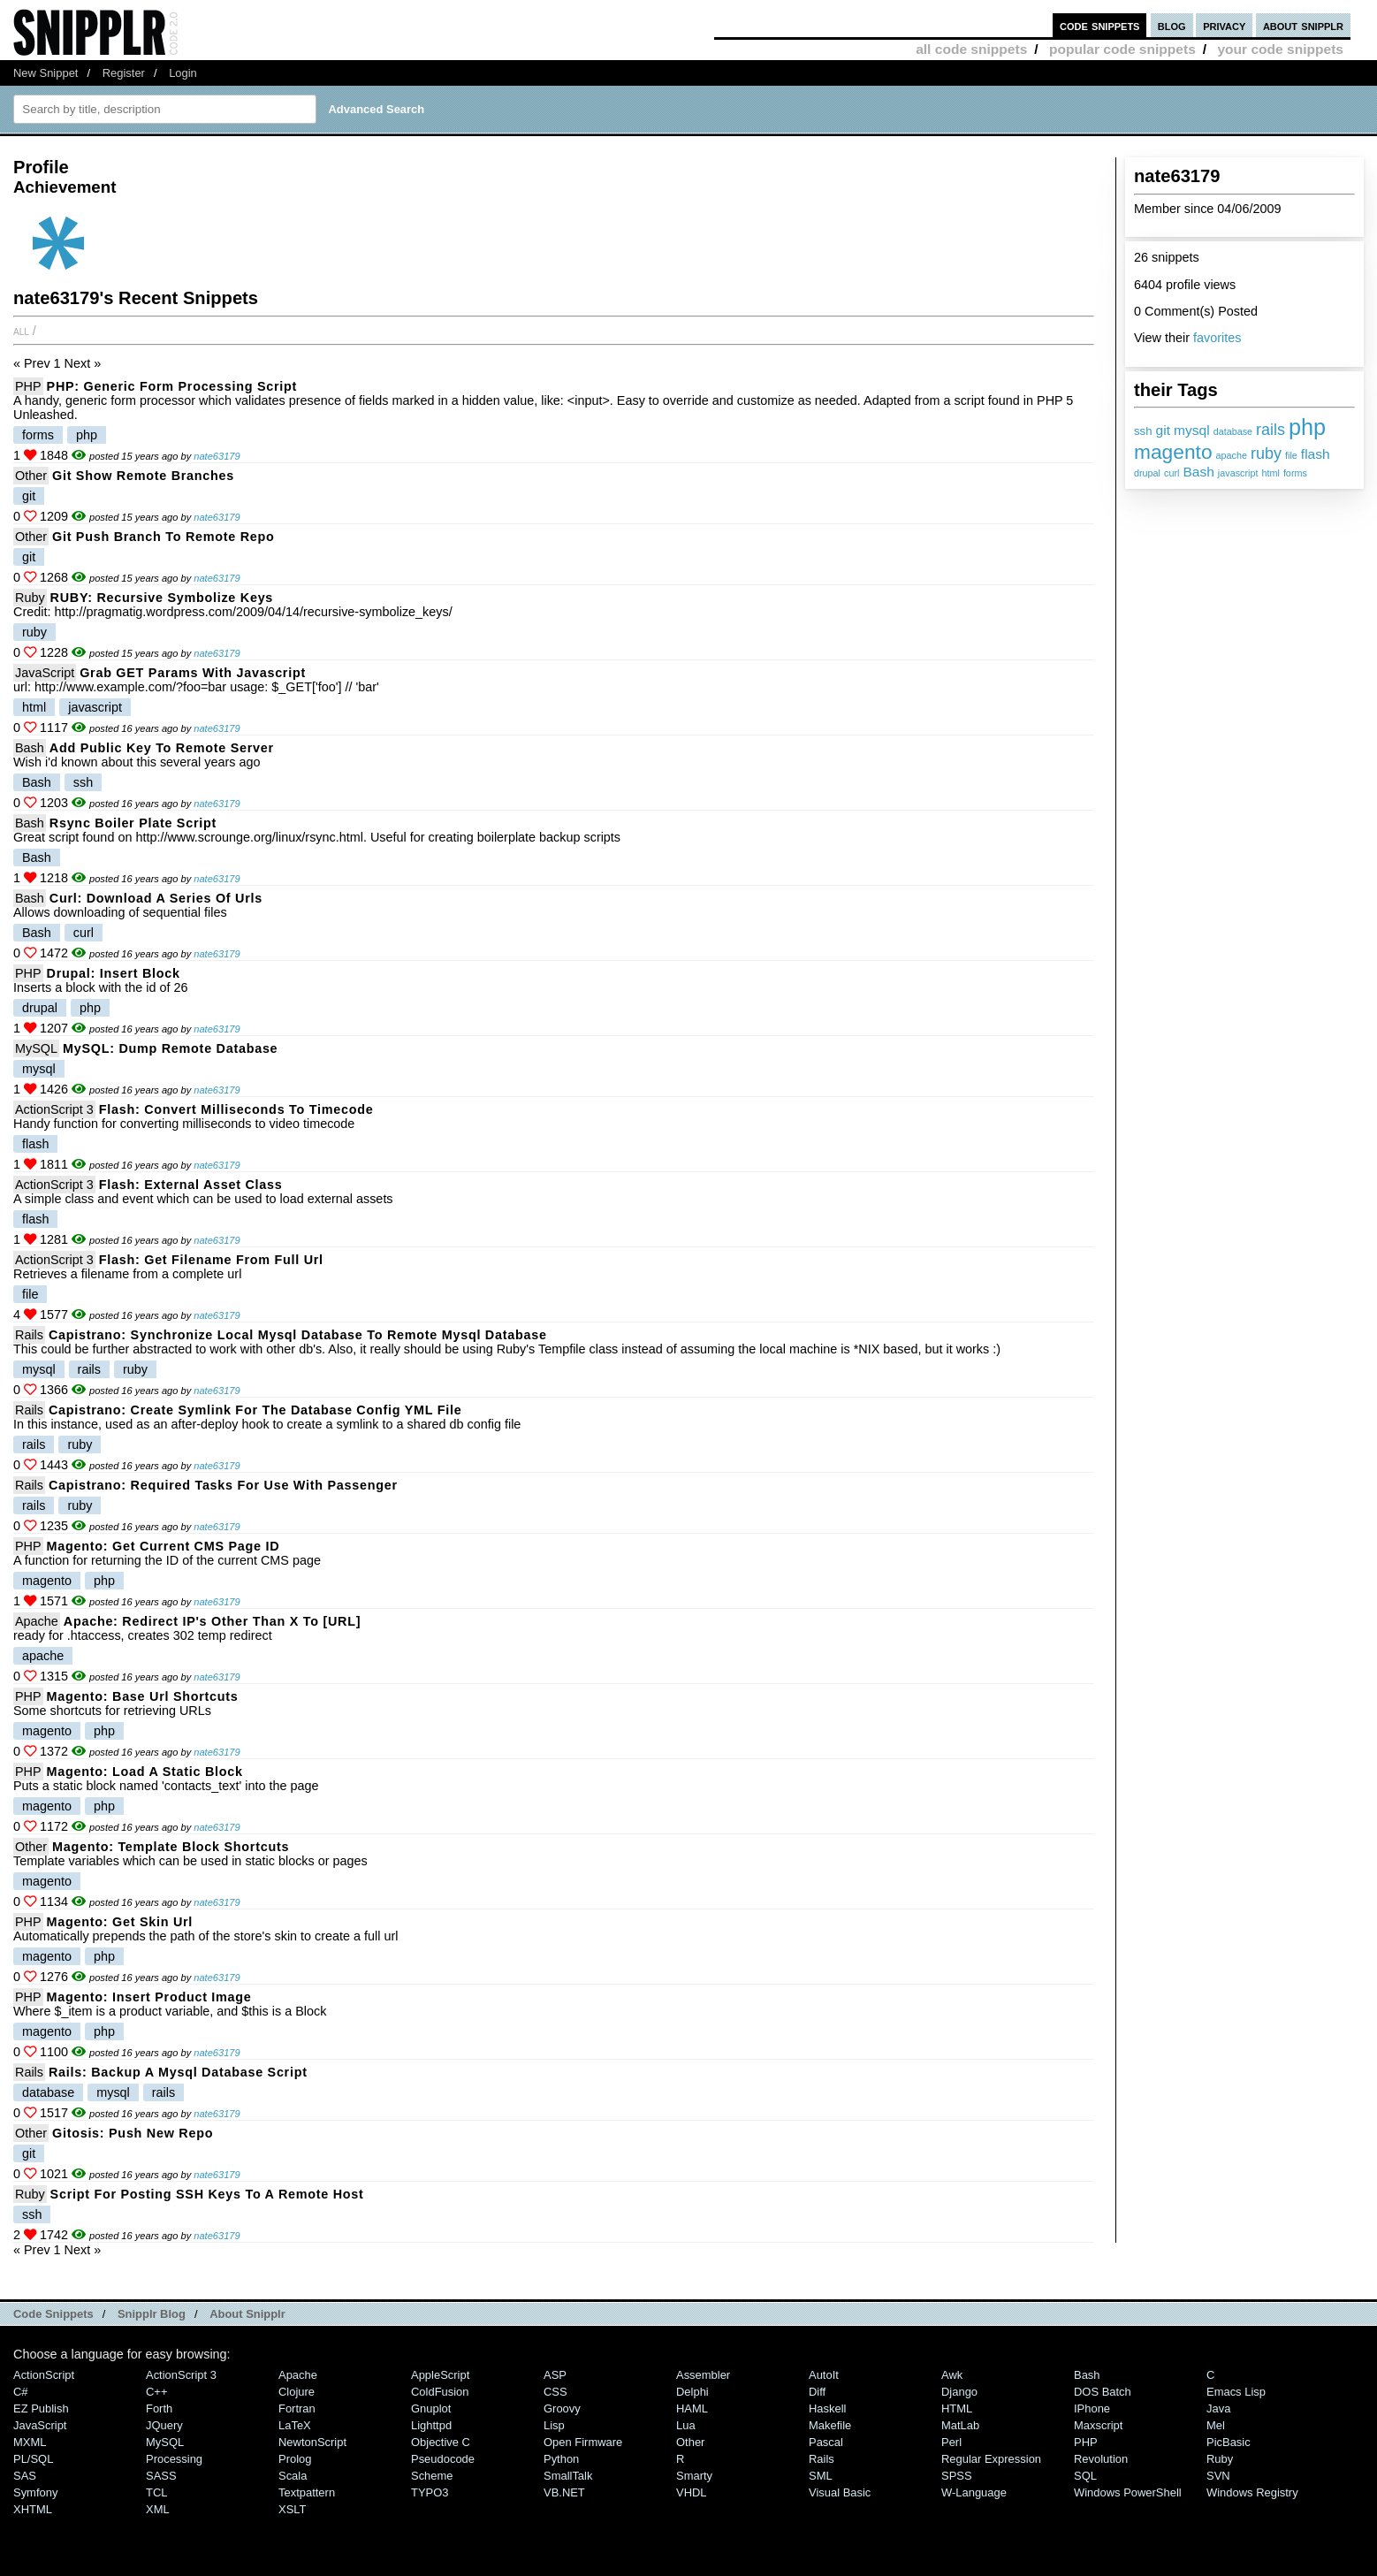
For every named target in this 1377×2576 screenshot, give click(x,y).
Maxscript (1098, 2425)
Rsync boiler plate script (133, 823)
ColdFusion (440, 2391)
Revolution (1101, 2458)
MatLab (960, 2425)
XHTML (32, 2509)
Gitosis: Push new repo (132, 2133)
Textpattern (306, 2492)
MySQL (36, 1048)
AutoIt (824, 2375)
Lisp (554, 2425)
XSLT (292, 2509)
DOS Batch (1102, 2391)
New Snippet (45, 73)
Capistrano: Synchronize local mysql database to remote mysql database (298, 1335)
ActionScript (43, 2375)
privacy (1224, 25)
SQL (1085, 2475)
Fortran (297, 2408)
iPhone (1092, 2408)
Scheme (432, 2475)
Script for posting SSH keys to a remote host (207, 2194)
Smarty (694, 2475)
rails (1270, 429)
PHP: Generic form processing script (172, 386)
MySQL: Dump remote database (170, 1048)
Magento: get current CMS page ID (163, 1546)
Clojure (296, 2391)
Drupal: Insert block (113, 973)
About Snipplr (247, 2314)
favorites (1217, 338)
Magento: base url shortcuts (143, 1696)
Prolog (294, 2458)
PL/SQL (33, 2458)
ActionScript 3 (54, 1109)
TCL (156, 2492)
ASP (555, 2375)
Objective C (440, 2442)
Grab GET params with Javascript (193, 673)
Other (31, 476)
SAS (24, 2475)
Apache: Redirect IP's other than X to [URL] (212, 1621)
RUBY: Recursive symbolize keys (161, 598)
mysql (1192, 430)
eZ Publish (41, 2408)
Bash (1198, 471)
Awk (951, 2375)
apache (1231, 455)
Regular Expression (991, 2458)
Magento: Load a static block (145, 1771)
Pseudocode (443, 2458)
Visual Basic (840, 2492)
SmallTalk (568, 2475)
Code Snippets (53, 2314)
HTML (956, 2408)
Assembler (703, 2375)
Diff (817, 2391)
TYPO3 (429, 2492)
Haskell (827, 2408)
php (1307, 427)
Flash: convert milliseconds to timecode (236, 1109)
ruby (1266, 453)
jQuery (164, 2425)
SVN (1218, 2475)
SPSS (956, 2475)
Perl (951, 2442)
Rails (29, 1335)
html (1270, 473)
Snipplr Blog (152, 2314)
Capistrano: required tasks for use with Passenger (223, 1485)
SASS (161, 2475)
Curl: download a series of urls (155, 898)
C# (20, 2391)
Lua (686, 2425)
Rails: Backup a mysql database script (178, 2072)
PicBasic (1228, 2442)
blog (1172, 25)
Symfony (35, 2492)
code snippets (1100, 25)
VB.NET (564, 2492)
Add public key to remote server (161, 748)
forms (1295, 473)
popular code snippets (1122, 49)
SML (821, 2475)
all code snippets (971, 49)
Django (959, 2391)
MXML (29, 2442)
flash (1315, 453)
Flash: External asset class (191, 1184)
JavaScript (44, 673)
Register (124, 73)
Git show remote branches (143, 476)
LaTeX (294, 2425)
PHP (28, 386)
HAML (692, 2408)
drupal (1147, 473)
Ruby (30, 598)
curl (1171, 473)
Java (1218, 2408)
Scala (292, 2475)
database (1232, 431)
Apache (36, 1621)
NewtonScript (312, 2442)
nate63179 (217, 456)
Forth (159, 2408)
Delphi (692, 2391)
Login (183, 73)
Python (561, 2458)
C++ (156, 2391)
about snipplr (1303, 25)
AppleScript (440, 2375)
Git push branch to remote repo (163, 537)
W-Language (974, 2492)
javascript (1238, 473)
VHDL (691, 2492)
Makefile (830, 2425)
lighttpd (431, 2425)
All (21, 331)
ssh (1143, 431)
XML (158, 2509)
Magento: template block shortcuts (170, 1847)
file (1291, 455)
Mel (1215, 2425)
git (1163, 430)
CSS (555, 2391)
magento (1173, 451)
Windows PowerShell (1128, 2492)
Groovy (562, 2408)
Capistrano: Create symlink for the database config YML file (255, 1410)
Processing (174, 2458)
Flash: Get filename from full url (211, 1260)
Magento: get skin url (120, 1922)
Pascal (826, 2442)
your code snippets (1280, 49)
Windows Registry (1252, 2492)
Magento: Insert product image (149, 1997)
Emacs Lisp (1236, 2391)
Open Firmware (583, 2442)
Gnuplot (431, 2408)
